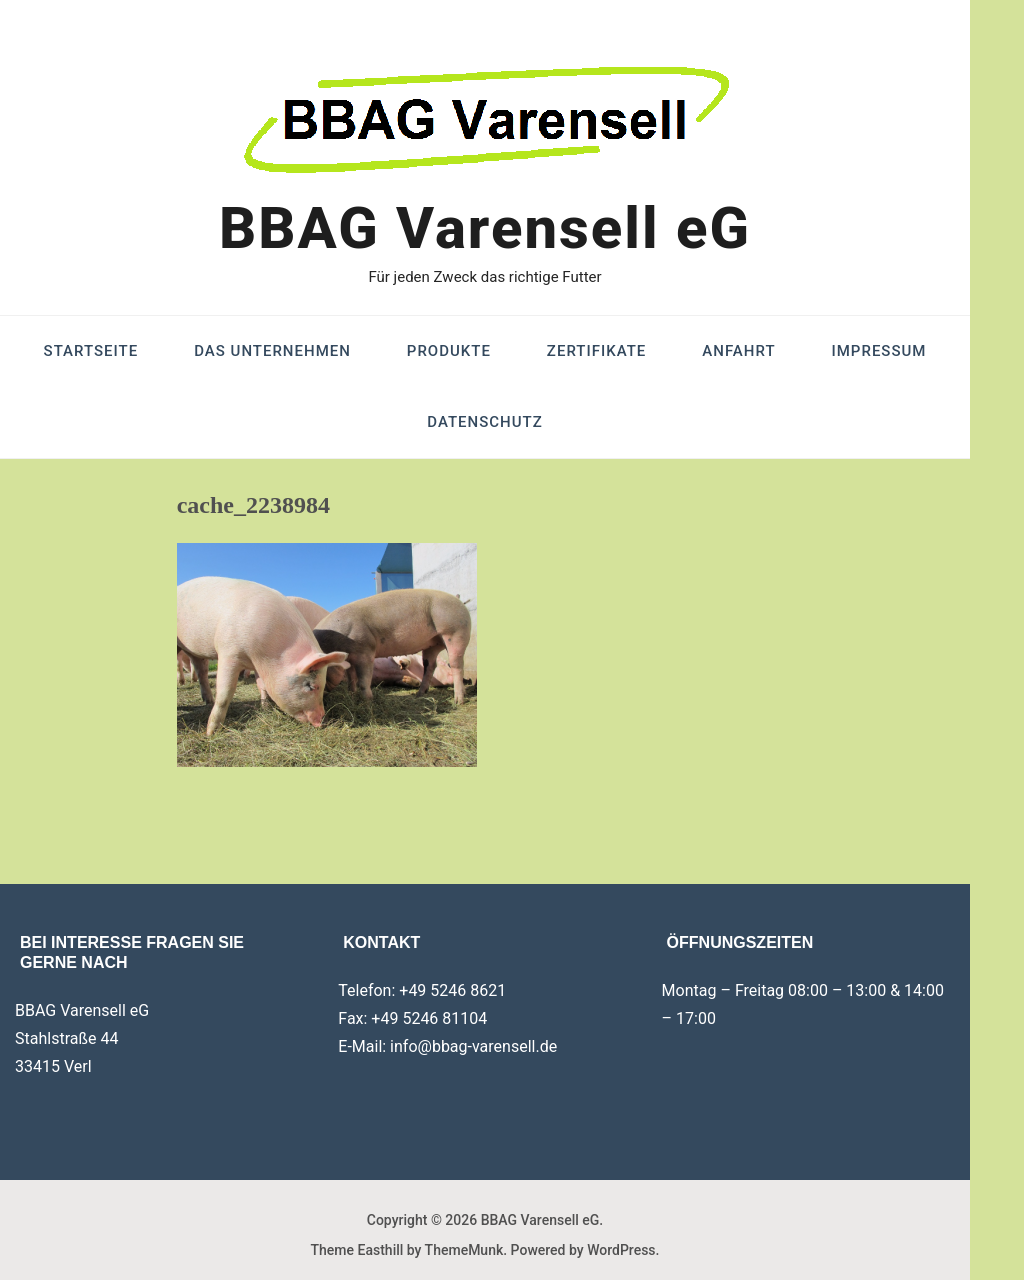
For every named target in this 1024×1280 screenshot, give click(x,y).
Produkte (449, 351)
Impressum (879, 351)
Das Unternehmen (272, 351)
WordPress (621, 1250)
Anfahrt (738, 351)
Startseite (91, 351)
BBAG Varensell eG (485, 228)
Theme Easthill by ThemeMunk (407, 1250)
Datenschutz (484, 422)
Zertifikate (596, 351)
